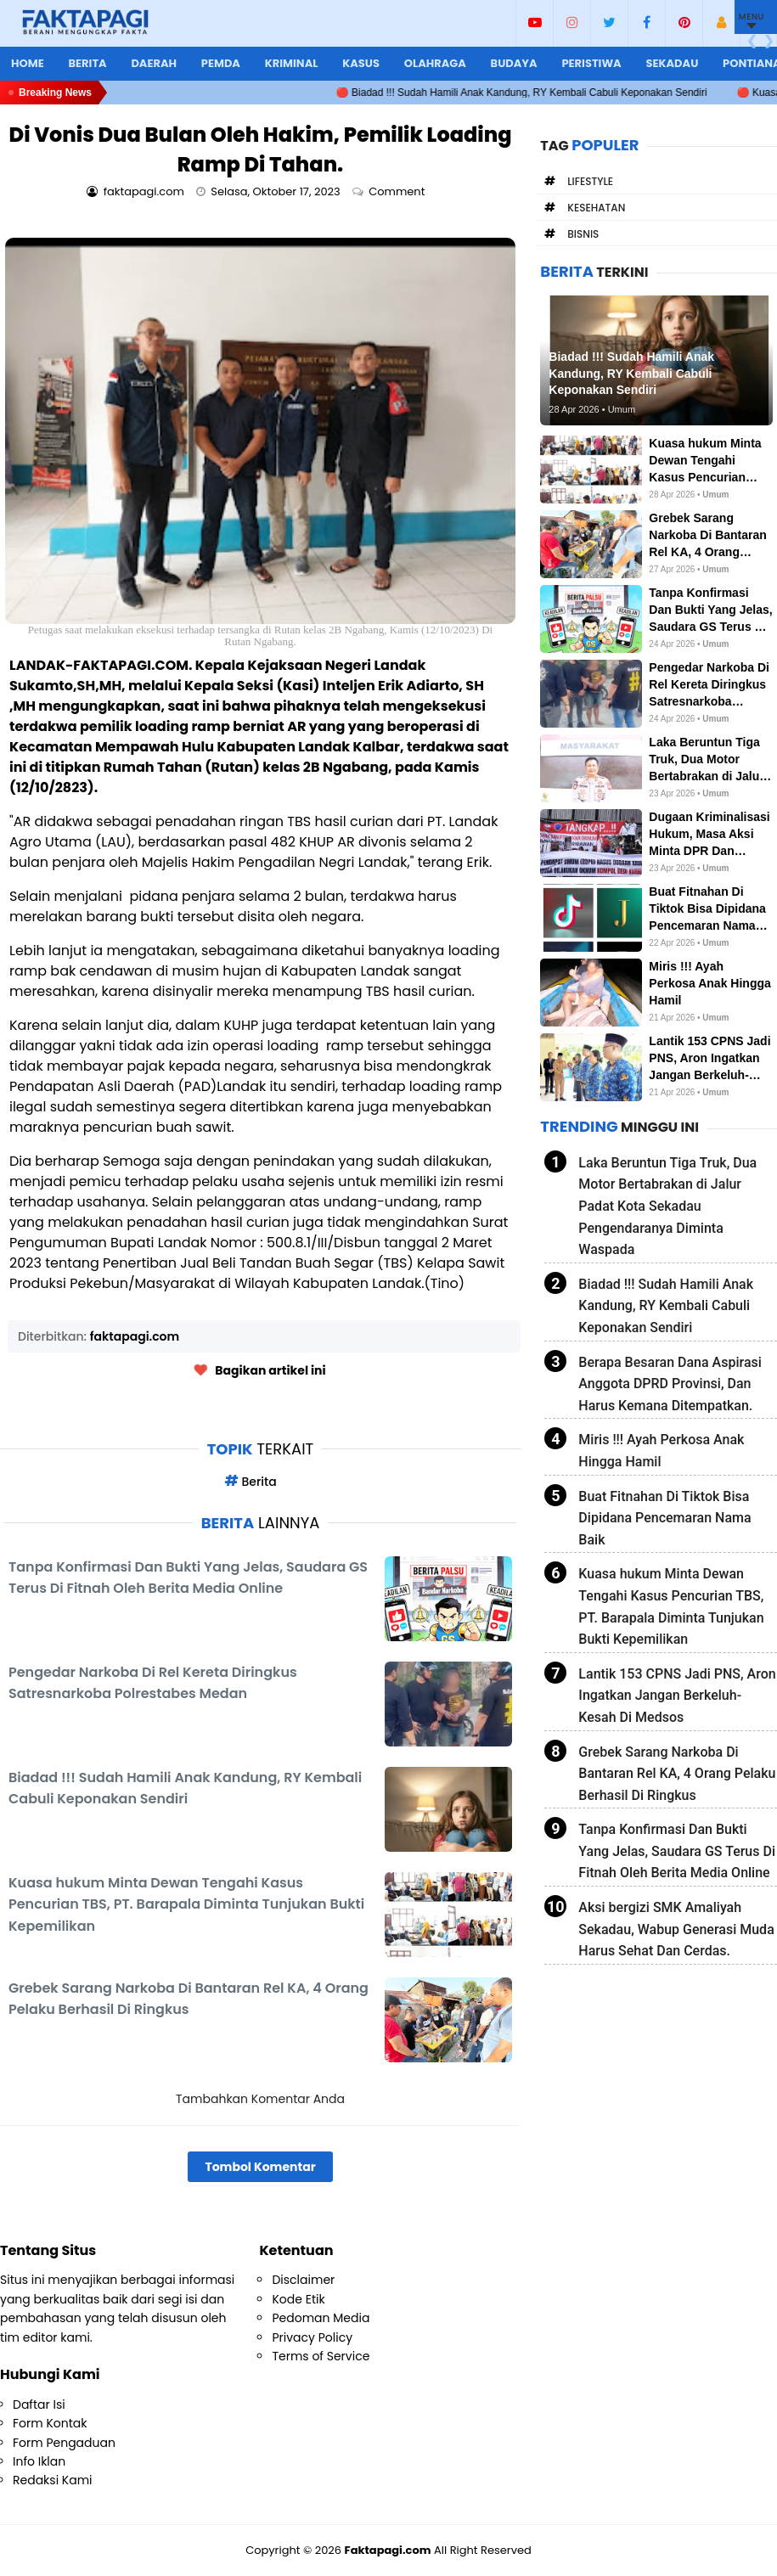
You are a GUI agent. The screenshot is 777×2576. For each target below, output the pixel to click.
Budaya (514, 63)
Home (27, 63)
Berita (87, 63)
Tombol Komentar (260, 2166)
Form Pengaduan (64, 2442)
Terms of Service (320, 2356)
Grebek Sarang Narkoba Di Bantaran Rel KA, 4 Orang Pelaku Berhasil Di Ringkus (676, 1773)
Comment (398, 191)
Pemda (220, 63)
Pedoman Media (320, 2317)
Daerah (154, 63)
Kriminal (291, 63)
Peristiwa (591, 63)
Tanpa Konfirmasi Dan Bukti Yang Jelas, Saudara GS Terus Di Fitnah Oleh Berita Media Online (676, 1851)
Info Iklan (39, 2461)
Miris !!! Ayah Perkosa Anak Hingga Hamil (661, 1450)
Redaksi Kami (53, 2480)
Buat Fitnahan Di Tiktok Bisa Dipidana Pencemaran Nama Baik (664, 1518)
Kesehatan (596, 207)
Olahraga (435, 63)
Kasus (361, 63)
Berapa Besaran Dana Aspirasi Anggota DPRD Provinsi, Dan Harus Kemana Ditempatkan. (669, 1384)
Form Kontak (50, 2423)
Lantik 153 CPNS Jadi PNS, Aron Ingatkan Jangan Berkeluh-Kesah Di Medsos (676, 1695)
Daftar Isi (39, 2404)
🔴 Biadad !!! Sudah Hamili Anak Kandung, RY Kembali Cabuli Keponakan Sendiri (540, 92)
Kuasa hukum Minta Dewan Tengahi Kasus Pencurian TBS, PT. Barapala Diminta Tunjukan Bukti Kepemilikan (670, 1606)
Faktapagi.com (388, 2550)
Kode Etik (298, 2299)
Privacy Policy (312, 2337)
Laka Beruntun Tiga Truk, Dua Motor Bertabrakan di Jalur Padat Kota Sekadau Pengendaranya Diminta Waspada (667, 1206)
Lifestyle (590, 181)
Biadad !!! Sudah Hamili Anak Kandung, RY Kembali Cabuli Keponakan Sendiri (665, 1306)
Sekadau (671, 63)
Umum (715, 494)
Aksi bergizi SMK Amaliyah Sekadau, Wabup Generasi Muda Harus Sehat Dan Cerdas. (676, 1929)
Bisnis (583, 234)
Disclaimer (303, 2279)
